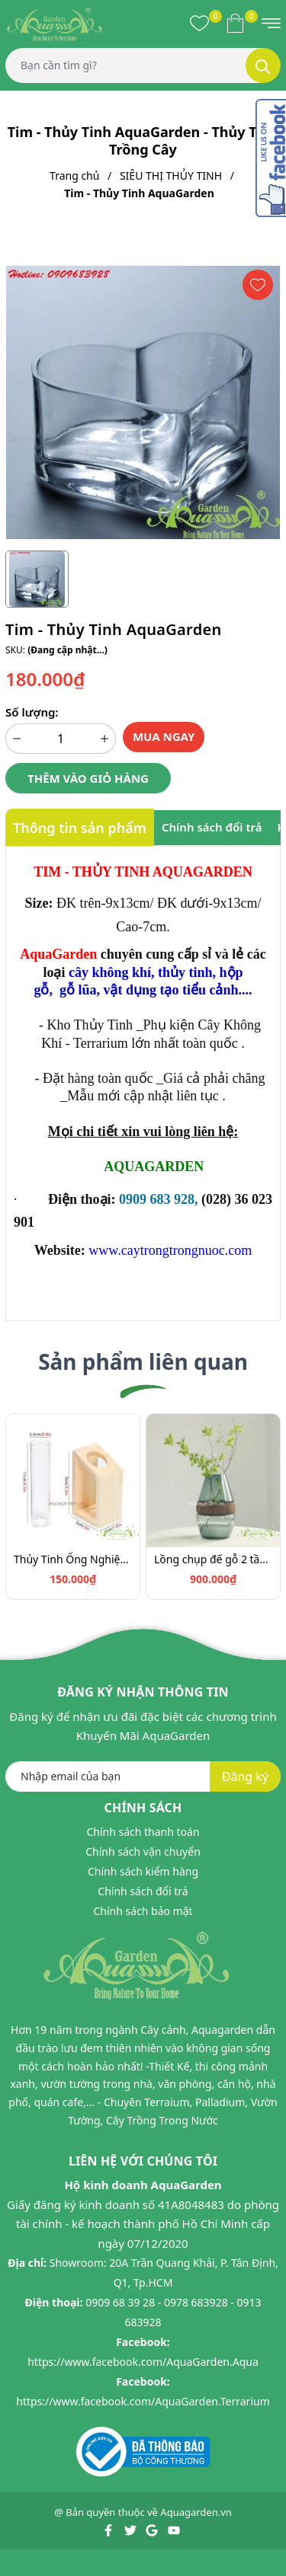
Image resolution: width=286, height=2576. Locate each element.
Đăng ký (245, 1776)
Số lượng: (31, 712)
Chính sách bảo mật (142, 1911)
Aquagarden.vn (196, 2512)
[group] (143, 402)
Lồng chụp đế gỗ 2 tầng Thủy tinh (213, 1559)
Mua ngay (164, 736)
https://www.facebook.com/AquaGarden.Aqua (143, 2361)
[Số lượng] (60, 738)
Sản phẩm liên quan (143, 1361)
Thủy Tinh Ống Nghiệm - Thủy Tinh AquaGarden (73, 1559)
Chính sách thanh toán (142, 1831)
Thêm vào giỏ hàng (88, 778)
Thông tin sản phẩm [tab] (79, 828)
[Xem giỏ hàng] (235, 23)
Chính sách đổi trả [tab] (212, 827)
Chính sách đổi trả (143, 1891)
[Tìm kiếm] (263, 65)
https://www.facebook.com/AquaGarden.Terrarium (143, 2401)
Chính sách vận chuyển (143, 1851)
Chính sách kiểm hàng (143, 1871)
